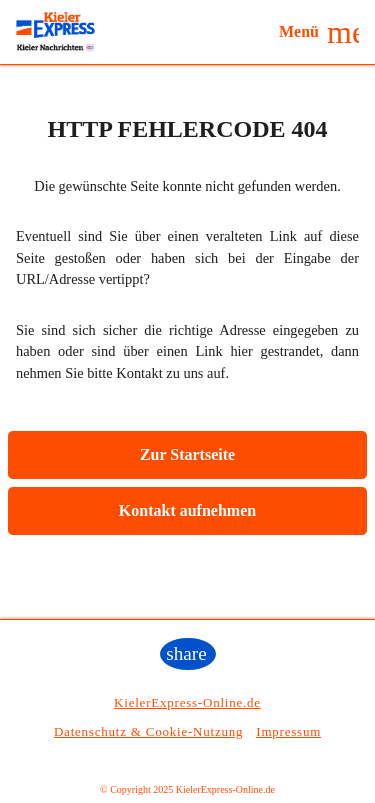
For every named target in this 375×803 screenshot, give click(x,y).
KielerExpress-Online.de (187, 702)
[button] (319, 32)
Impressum (288, 731)
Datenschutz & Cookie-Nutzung (148, 731)
